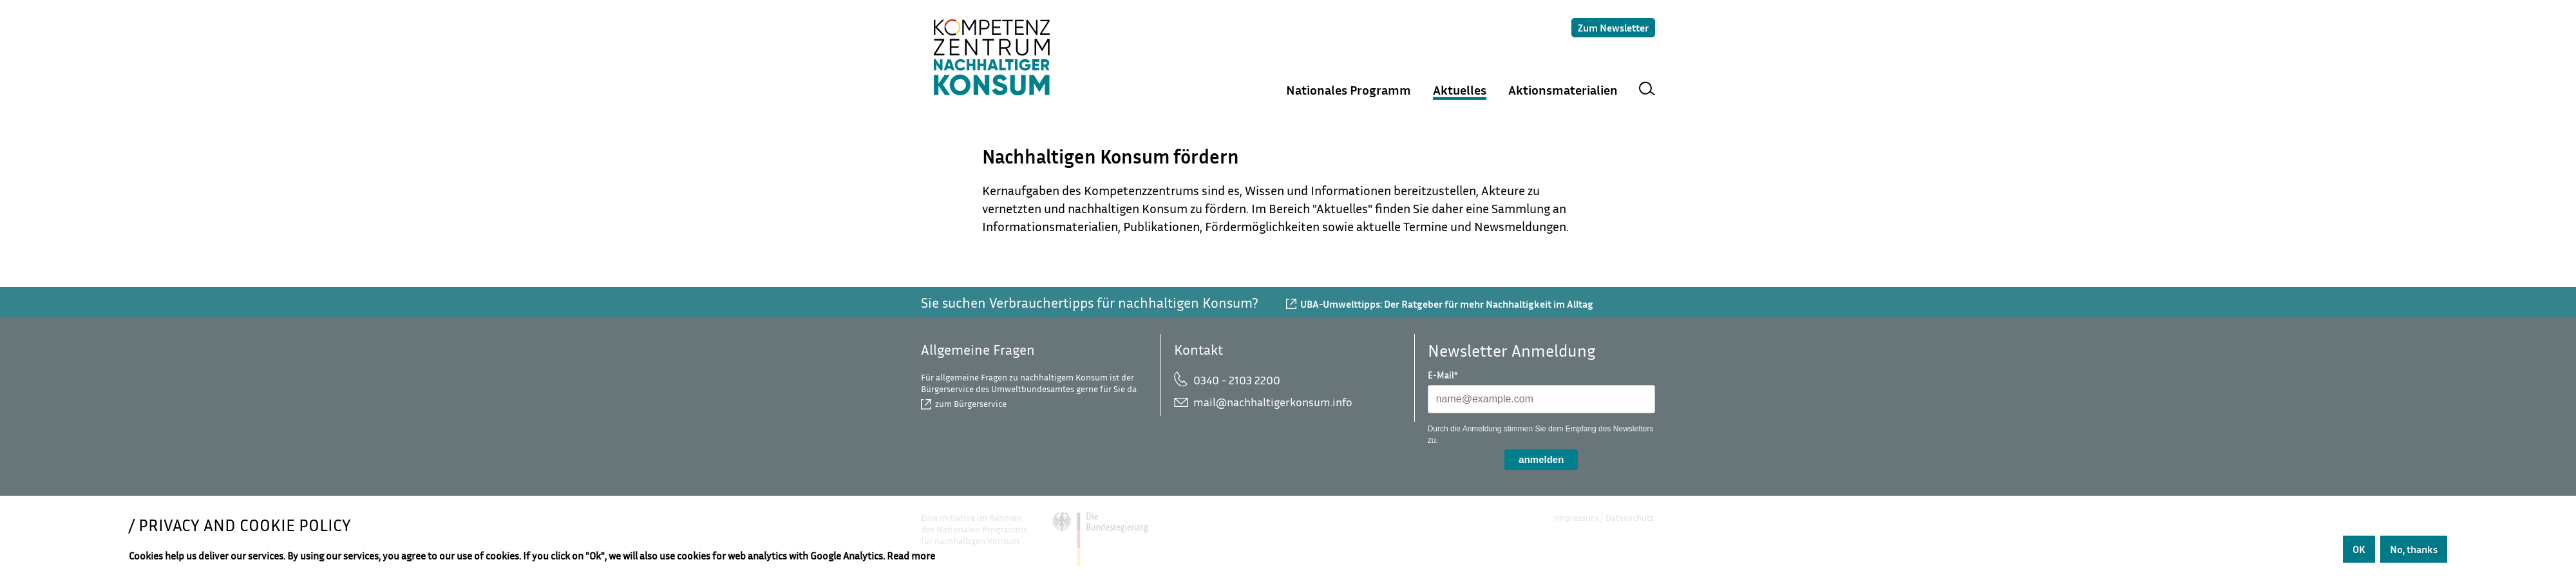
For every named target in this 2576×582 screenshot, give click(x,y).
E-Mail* (1443, 375)
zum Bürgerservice (971, 403)
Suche (1647, 90)
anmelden (1541, 459)
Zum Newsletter (1613, 27)
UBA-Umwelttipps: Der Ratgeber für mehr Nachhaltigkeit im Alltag (1446, 303)
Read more (911, 555)
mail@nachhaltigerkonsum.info (1272, 402)
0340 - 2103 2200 (1236, 380)
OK (2359, 549)
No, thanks (2414, 549)
